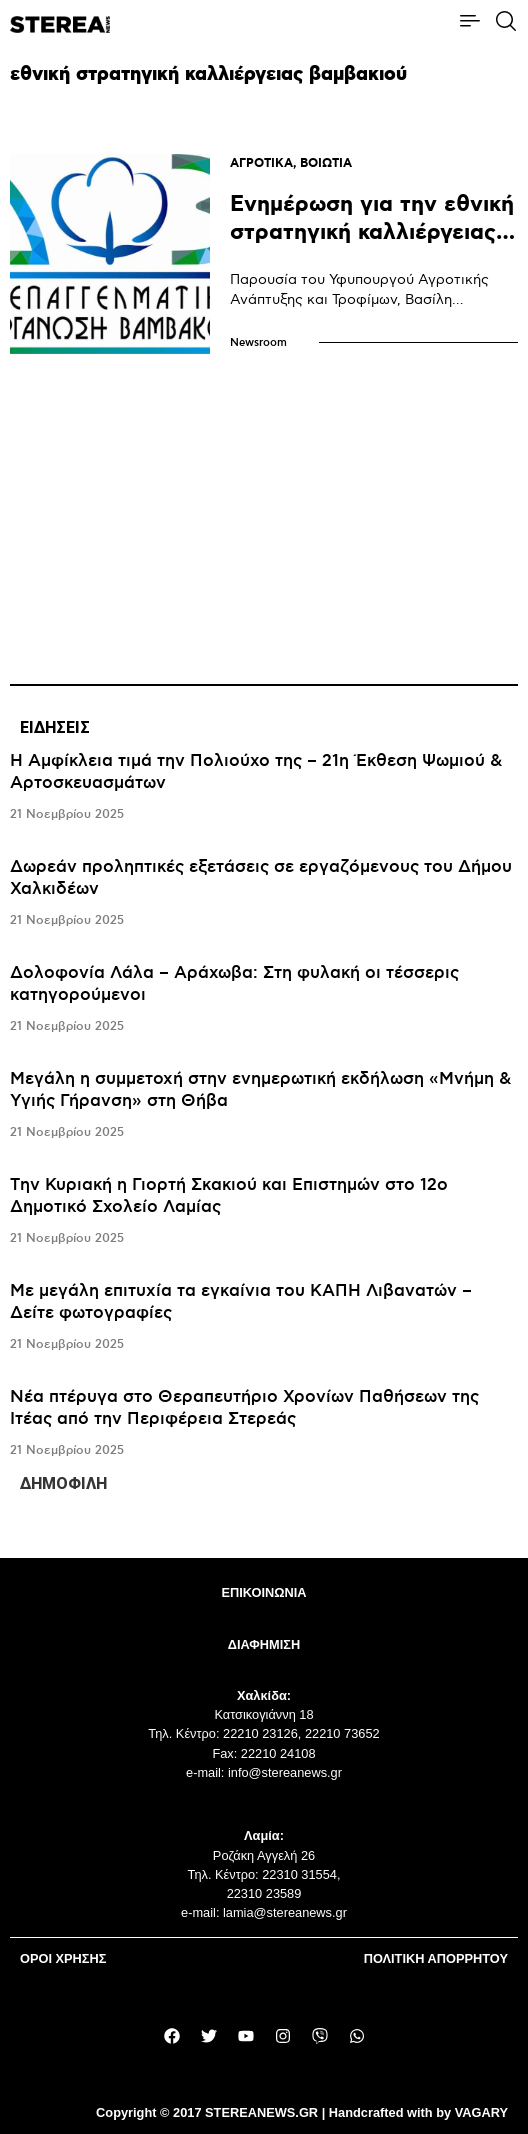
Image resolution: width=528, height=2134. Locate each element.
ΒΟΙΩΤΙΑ (326, 163)
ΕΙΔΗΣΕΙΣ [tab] (55, 727)
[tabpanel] (264, 1106)
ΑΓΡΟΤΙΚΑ (261, 163)
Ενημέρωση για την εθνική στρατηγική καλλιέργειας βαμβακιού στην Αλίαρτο (372, 232)
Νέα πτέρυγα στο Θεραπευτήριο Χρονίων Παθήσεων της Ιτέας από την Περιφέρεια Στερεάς (244, 1408)
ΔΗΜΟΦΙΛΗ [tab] (63, 1483)
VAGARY (481, 2112)
